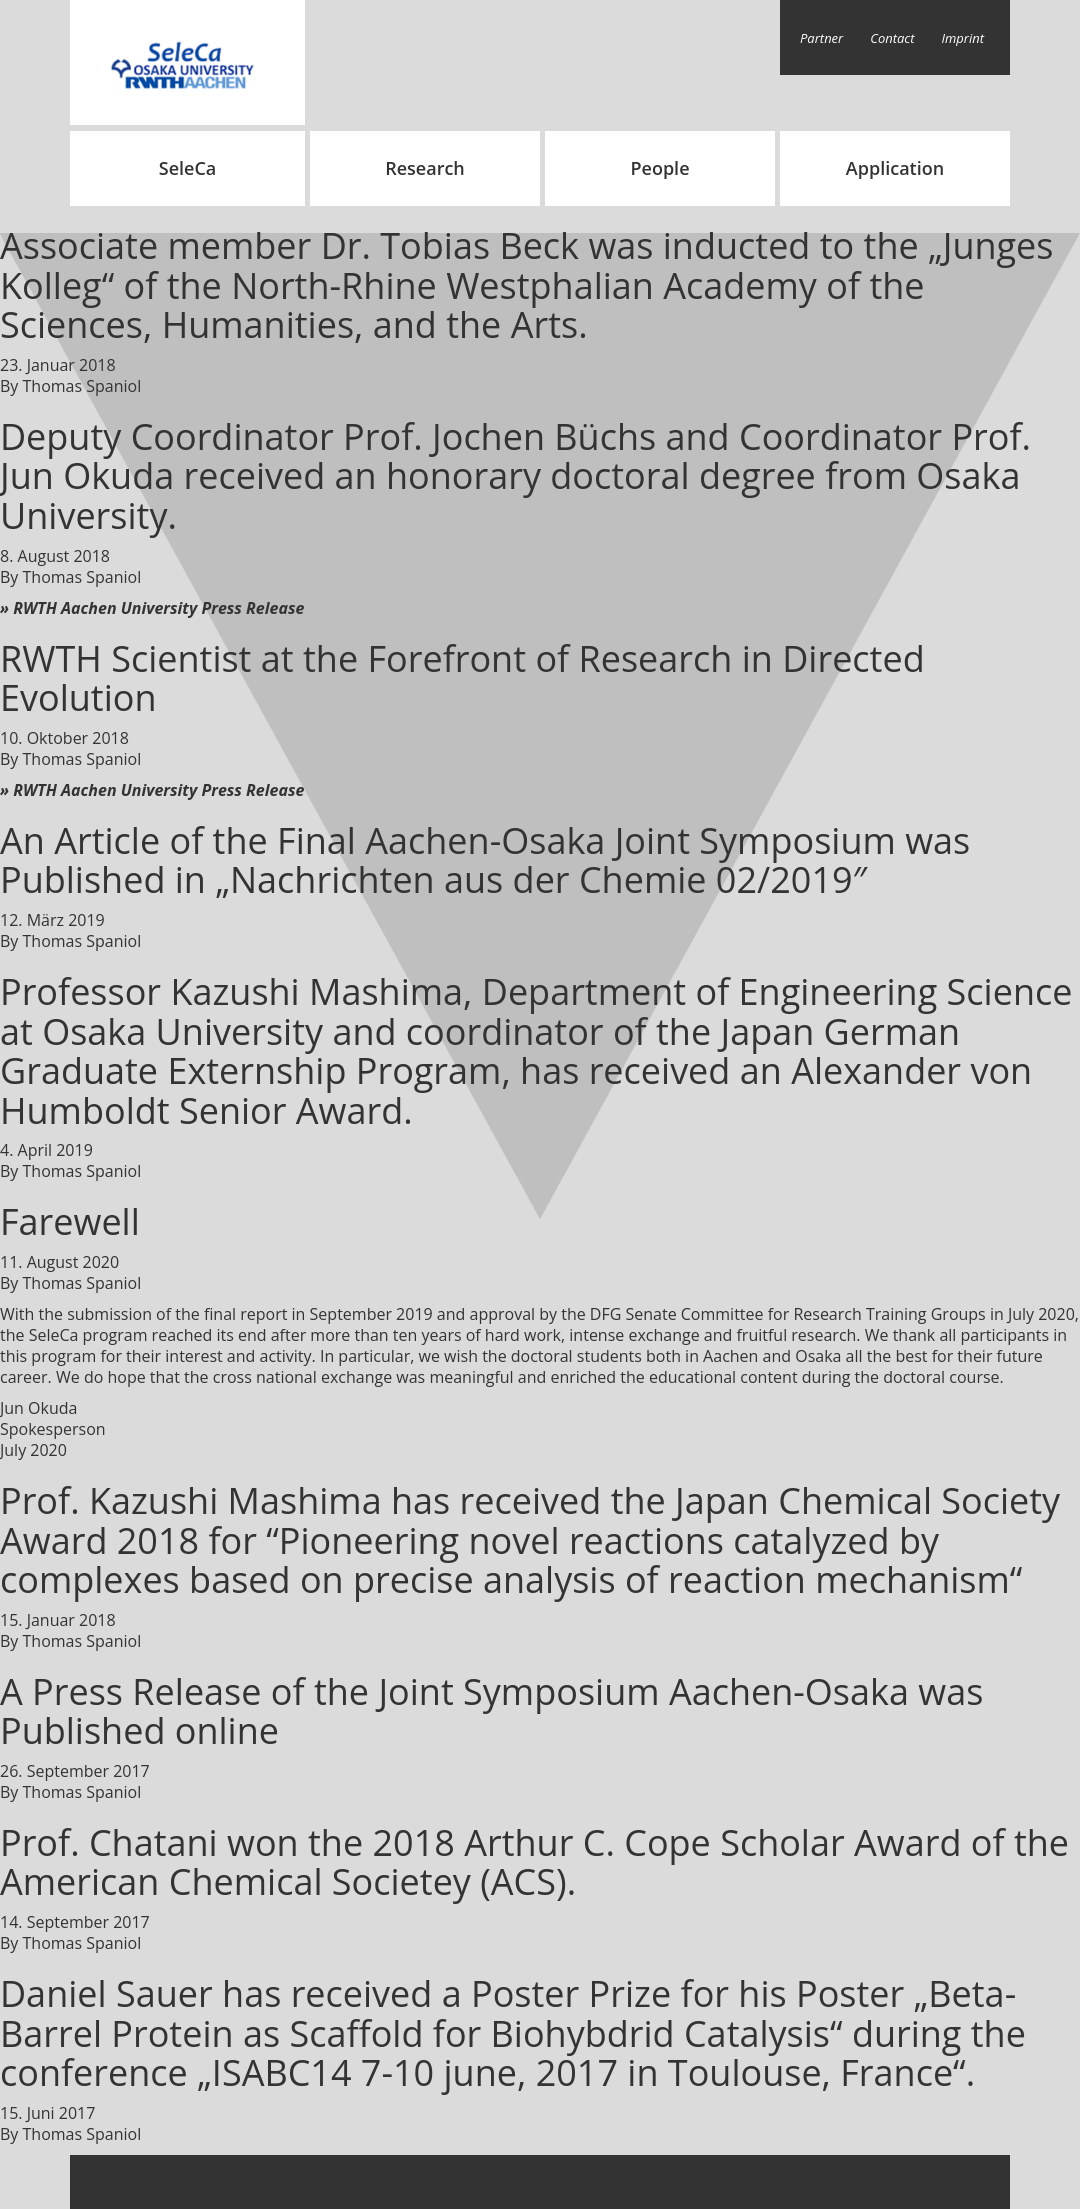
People (659, 168)
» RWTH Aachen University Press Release (152, 608)
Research (425, 168)
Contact (892, 38)
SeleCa (188, 168)
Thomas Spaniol (82, 386)
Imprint (963, 38)
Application (895, 168)
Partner (821, 38)
